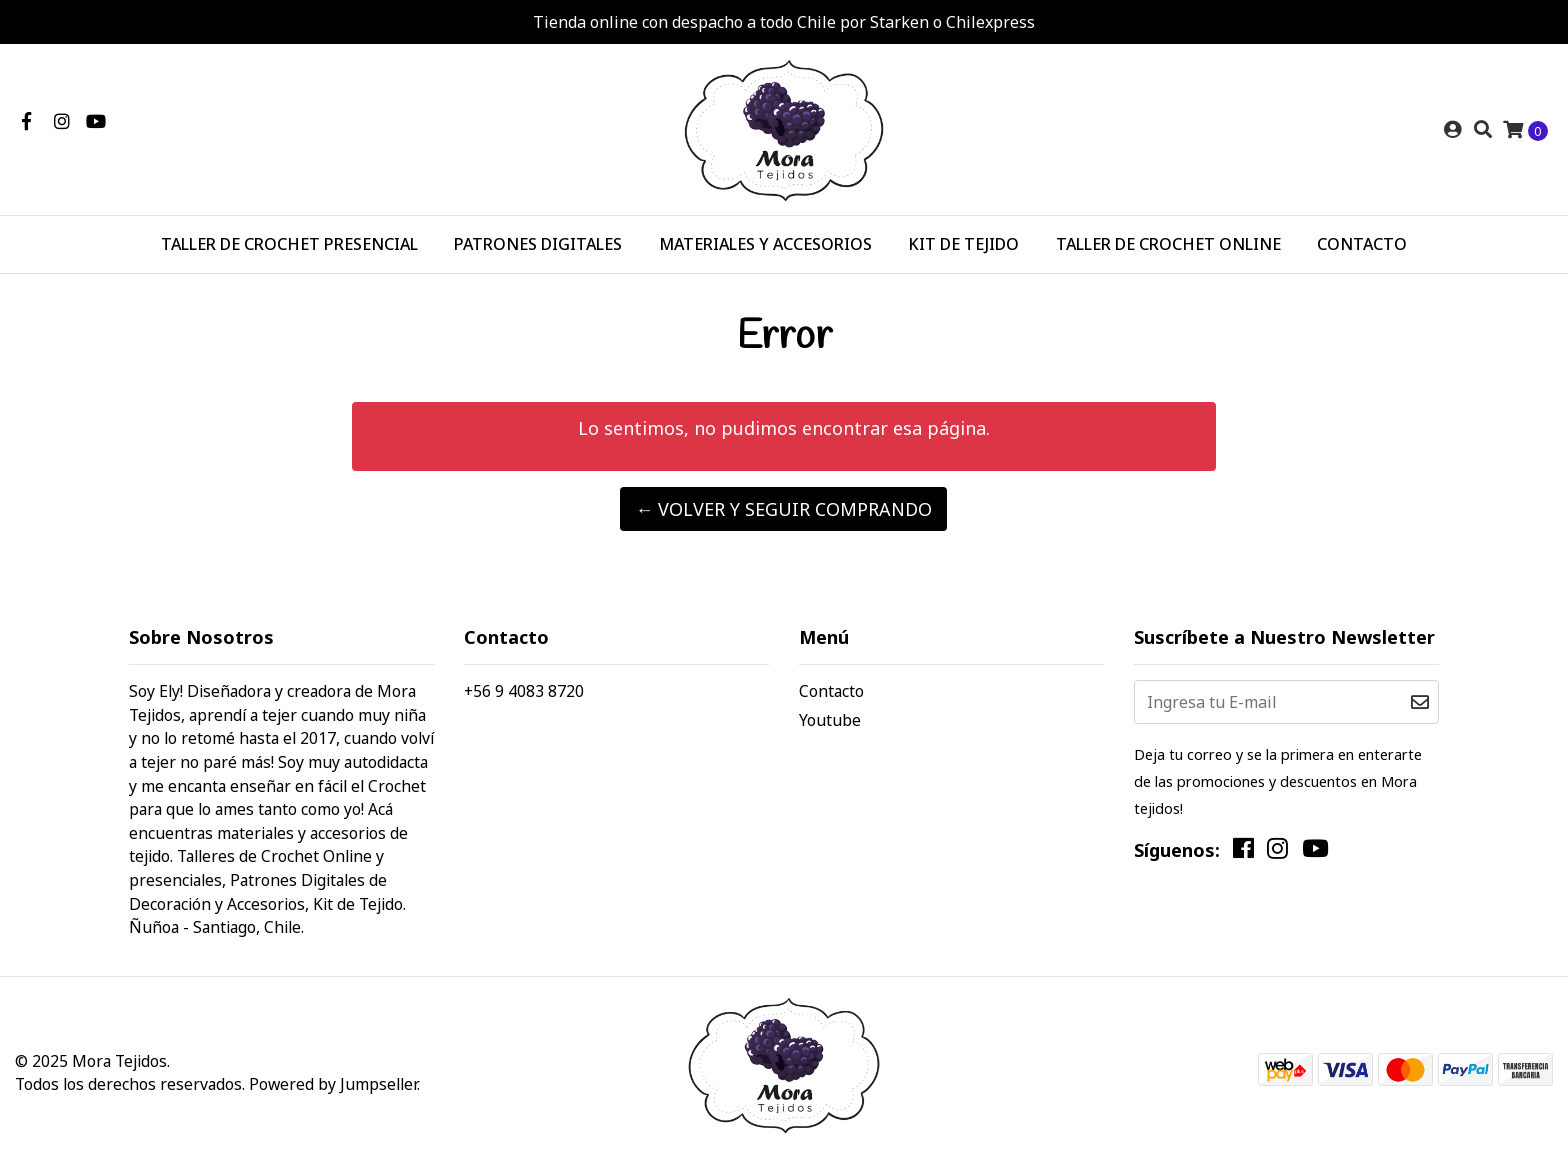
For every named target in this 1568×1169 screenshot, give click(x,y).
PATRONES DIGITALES (538, 244)
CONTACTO (1362, 244)
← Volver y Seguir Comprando (783, 509)
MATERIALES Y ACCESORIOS (765, 244)
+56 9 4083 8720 (524, 691)
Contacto (831, 691)
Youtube (830, 720)
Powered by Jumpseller (333, 1084)
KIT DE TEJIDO (963, 244)
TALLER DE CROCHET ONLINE (1168, 244)
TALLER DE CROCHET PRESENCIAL (289, 244)
